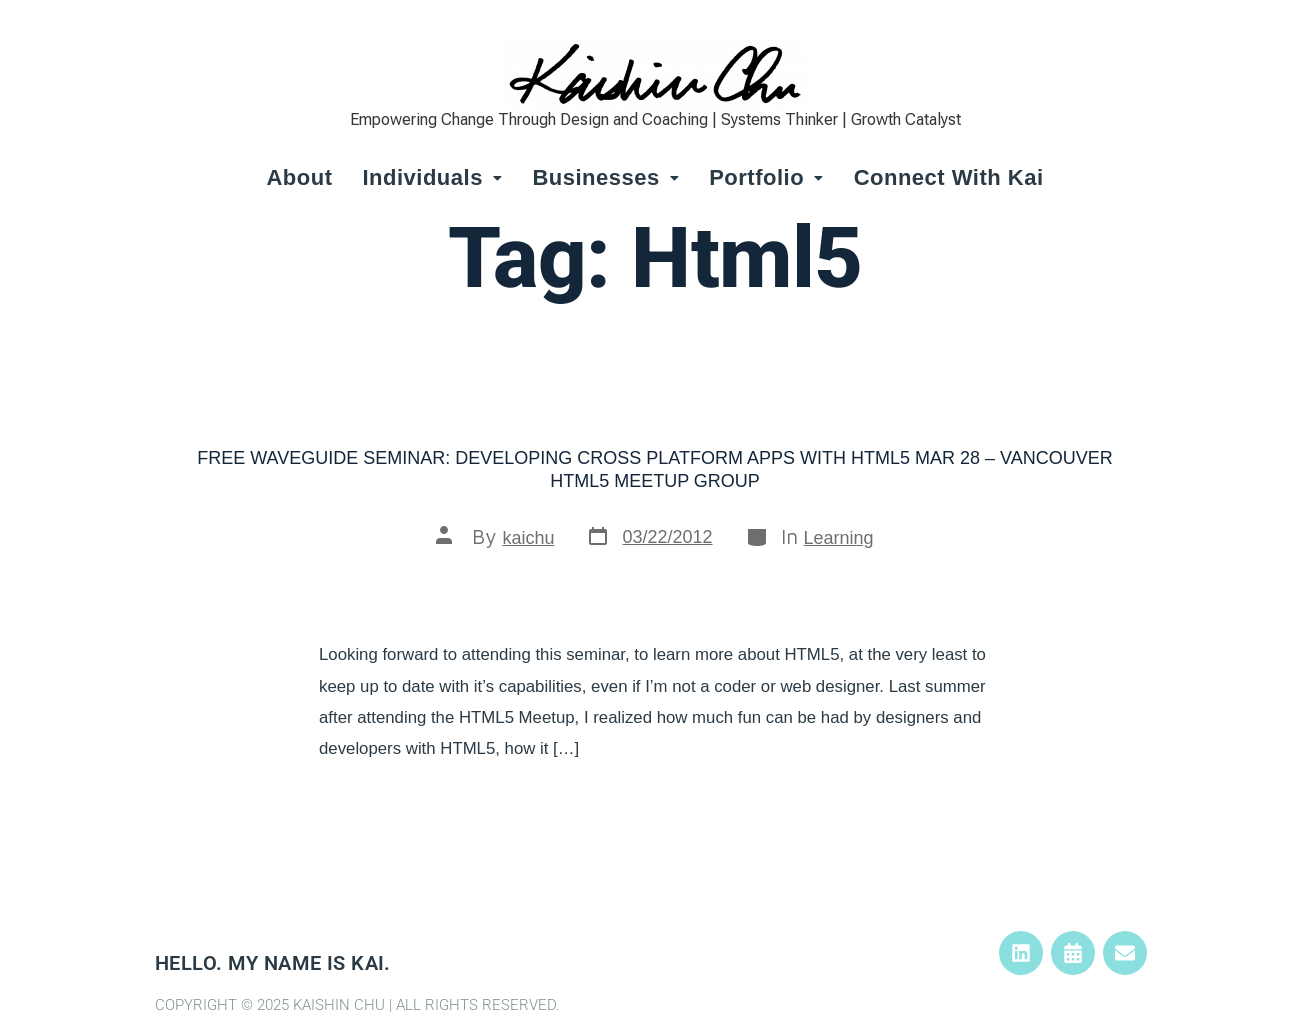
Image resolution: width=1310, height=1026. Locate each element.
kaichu (528, 538)
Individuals (432, 177)
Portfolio (766, 177)
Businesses (605, 177)
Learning (839, 538)
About (299, 177)
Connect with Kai (949, 177)
